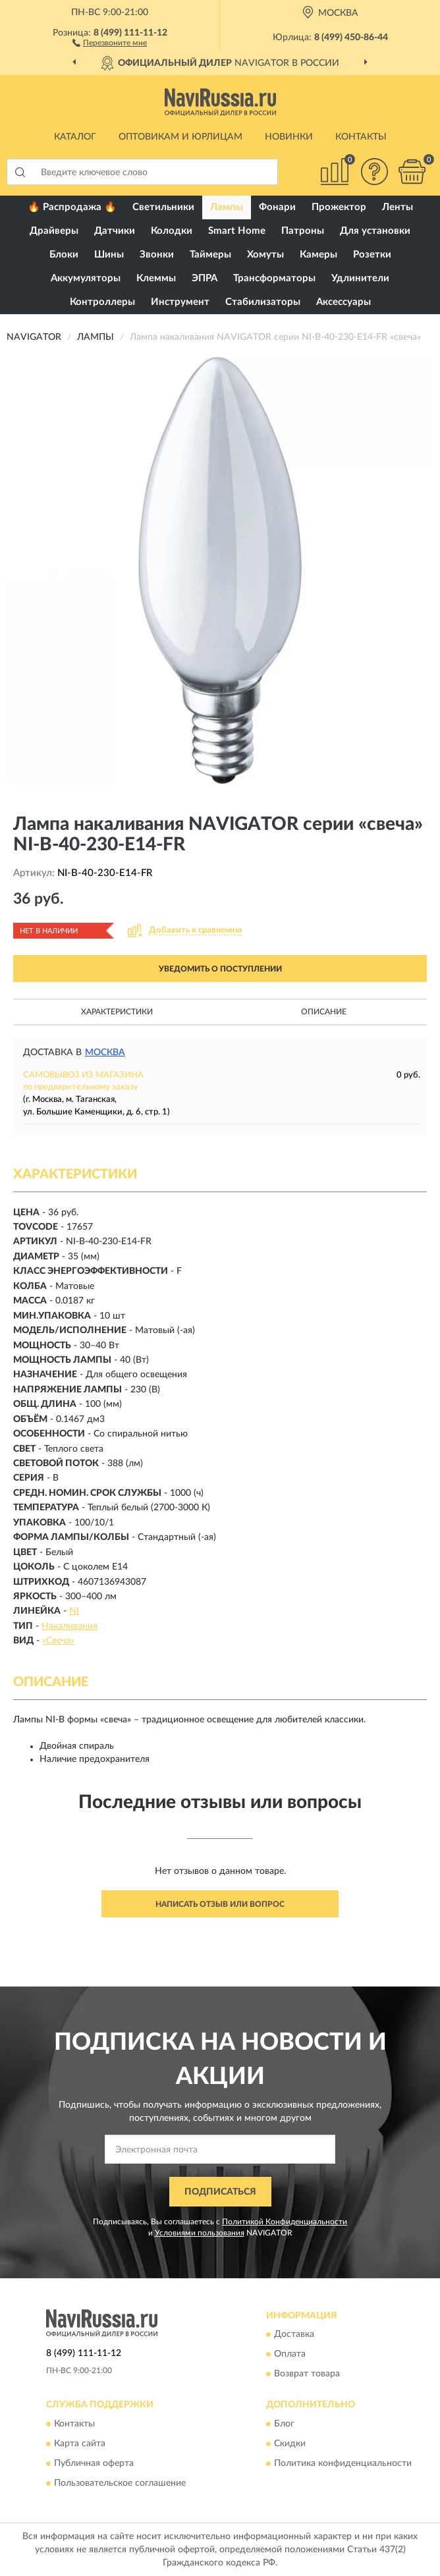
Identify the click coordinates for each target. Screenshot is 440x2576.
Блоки (63, 255)
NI (74, 1611)
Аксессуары (343, 302)
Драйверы (54, 231)
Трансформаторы (274, 278)
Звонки (157, 255)
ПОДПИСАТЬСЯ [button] (220, 2192)
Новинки (289, 137)
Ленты (397, 207)
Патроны (302, 231)
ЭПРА (204, 278)
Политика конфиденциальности (343, 2463)
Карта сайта (79, 2443)
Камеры (318, 255)
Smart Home (236, 231)
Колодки (171, 231)
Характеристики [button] (117, 1012)
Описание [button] (323, 1012)
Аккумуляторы (86, 278)
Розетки (372, 255)
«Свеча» (58, 1640)
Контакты (361, 137)
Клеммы (156, 278)
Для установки (375, 231)
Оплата (290, 2354)
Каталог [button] (75, 137)
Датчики (114, 231)
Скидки (290, 2443)
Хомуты (265, 255)
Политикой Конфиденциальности (284, 2222)
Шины (109, 255)
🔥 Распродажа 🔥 (72, 207)
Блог (284, 2423)
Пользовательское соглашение (120, 2483)
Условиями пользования (199, 2233)
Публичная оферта (94, 2463)
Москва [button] (105, 1052)
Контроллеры (102, 302)
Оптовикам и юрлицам (180, 137)
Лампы (226, 207)
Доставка (294, 2335)
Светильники (163, 207)
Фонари (277, 207)
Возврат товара (307, 2374)
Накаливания (69, 1626)
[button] (109, 42)
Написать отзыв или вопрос (220, 1904)
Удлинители (360, 278)
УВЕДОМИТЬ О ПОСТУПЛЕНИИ (220, 969)
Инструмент (180, 302)
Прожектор (339, 207)
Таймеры (210, 255)
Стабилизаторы (262, 302)
